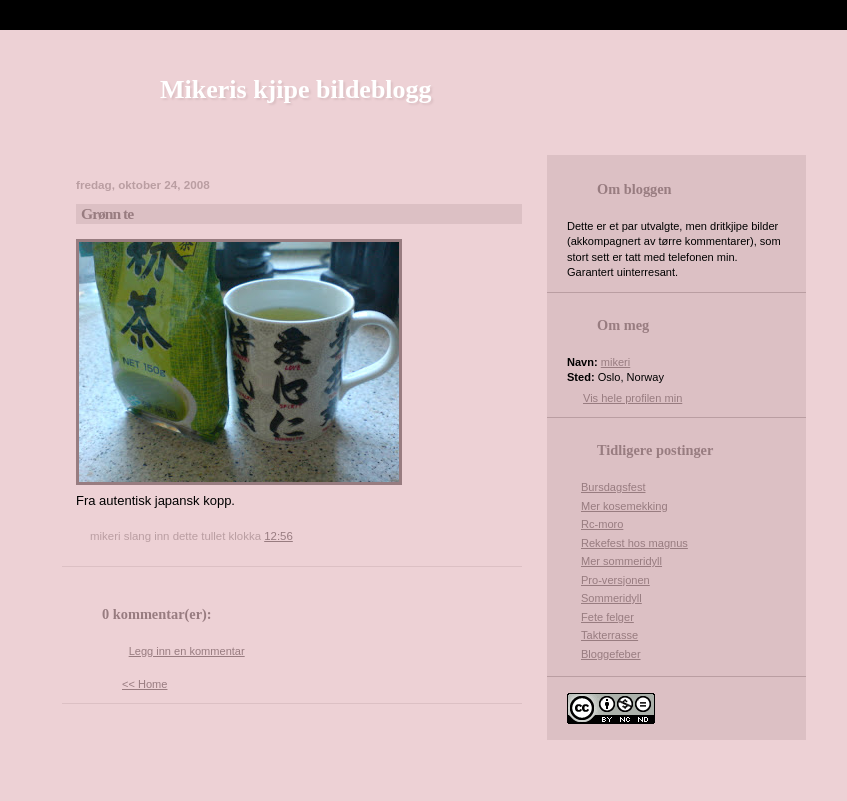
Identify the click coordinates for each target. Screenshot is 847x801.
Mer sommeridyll (621, 561)
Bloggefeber (611, 654)
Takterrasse (609, 635)
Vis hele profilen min (632, 398)
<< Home (144, 684)
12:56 (278, 536)
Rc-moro (602, 524)
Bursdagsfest (613, 487)
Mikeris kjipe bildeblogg (296, 89)
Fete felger (607, 617)
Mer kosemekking (624, 506)
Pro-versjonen (615, 580)
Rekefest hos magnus (634, 543)
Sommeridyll (611, 598)
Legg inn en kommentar (187, 651)
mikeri (615, 362)
